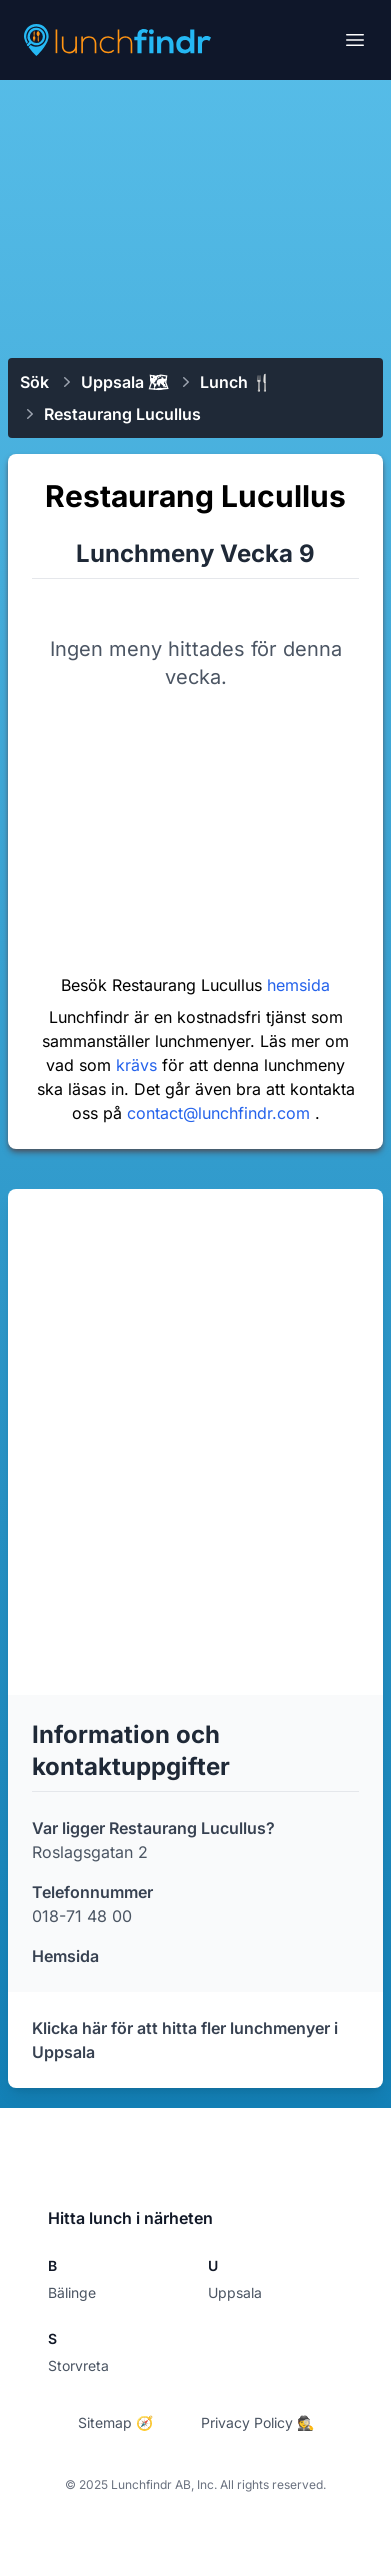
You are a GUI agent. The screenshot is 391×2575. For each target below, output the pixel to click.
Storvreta (78, 2365)
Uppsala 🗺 (124, 382)
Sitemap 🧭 (115, 2422)
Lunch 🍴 (236, 382)
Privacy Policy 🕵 (257, 2422)
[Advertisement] (195, 217)
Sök (34, 382)
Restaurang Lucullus (122, 414)
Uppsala (235, 2292)
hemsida (298, 985)
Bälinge (72, 2292)
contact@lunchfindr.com (221, 1113)
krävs (139, 1065)
